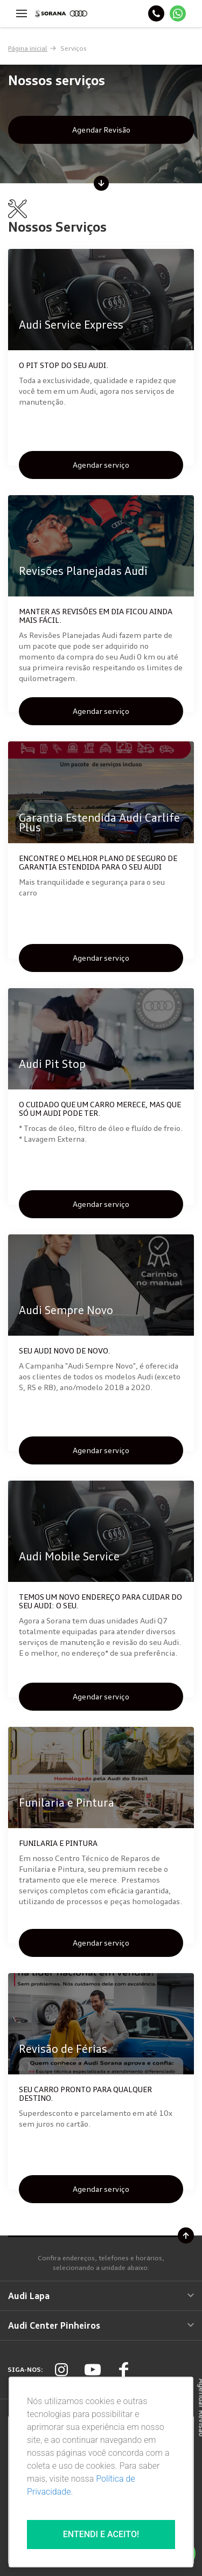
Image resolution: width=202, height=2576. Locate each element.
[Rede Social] (61, 2370)
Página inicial (27, 48)
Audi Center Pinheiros (101, 2325)
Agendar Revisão (101, 129)
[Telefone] (156, 13)
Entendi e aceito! (101, 2534)
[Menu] (21, 13)
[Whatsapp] (178, 13)
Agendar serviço (101, 464)
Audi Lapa (101, 2295)
